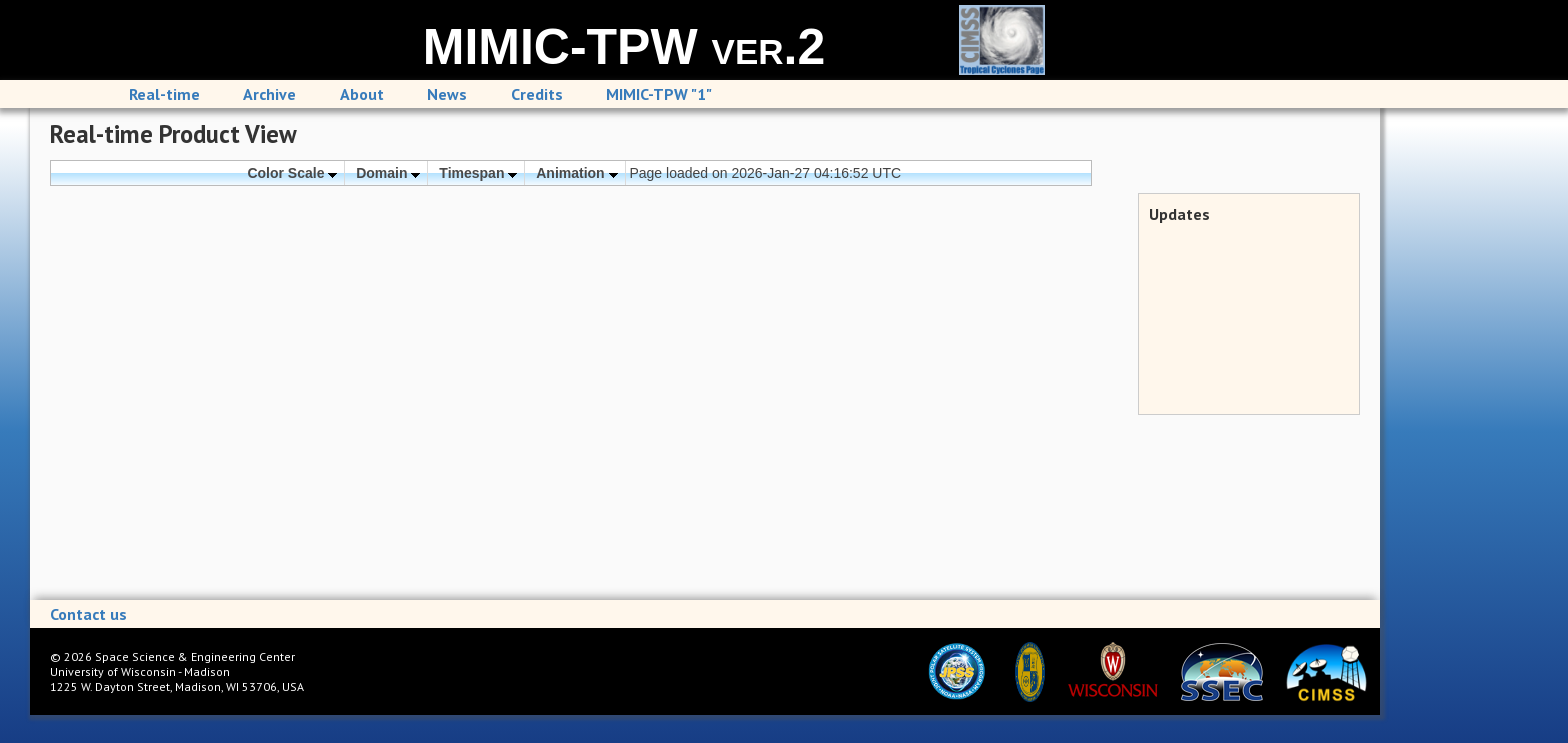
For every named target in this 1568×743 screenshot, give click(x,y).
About (362, 94)
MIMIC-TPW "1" (659, 94)
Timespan (478, 173)
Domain (388, 173)
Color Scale (292, 173)
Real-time (164, 94)
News (447, 94)
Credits (537, 94)
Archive (269, 94)
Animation (576, 173)
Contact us (88, 614)
